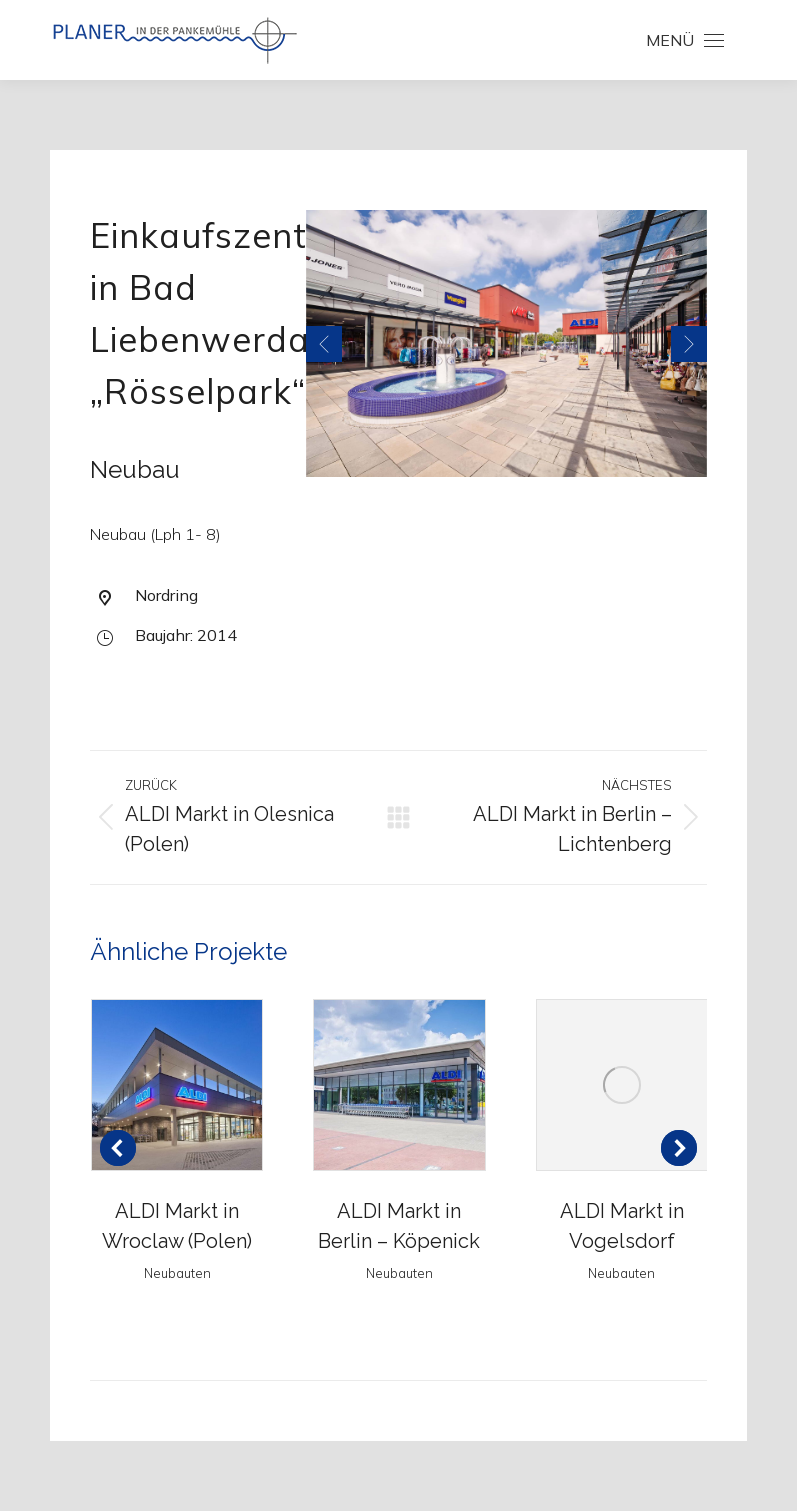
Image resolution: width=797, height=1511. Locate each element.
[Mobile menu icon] (685, 40)
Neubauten (177, 1273)
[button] (324, 344)
